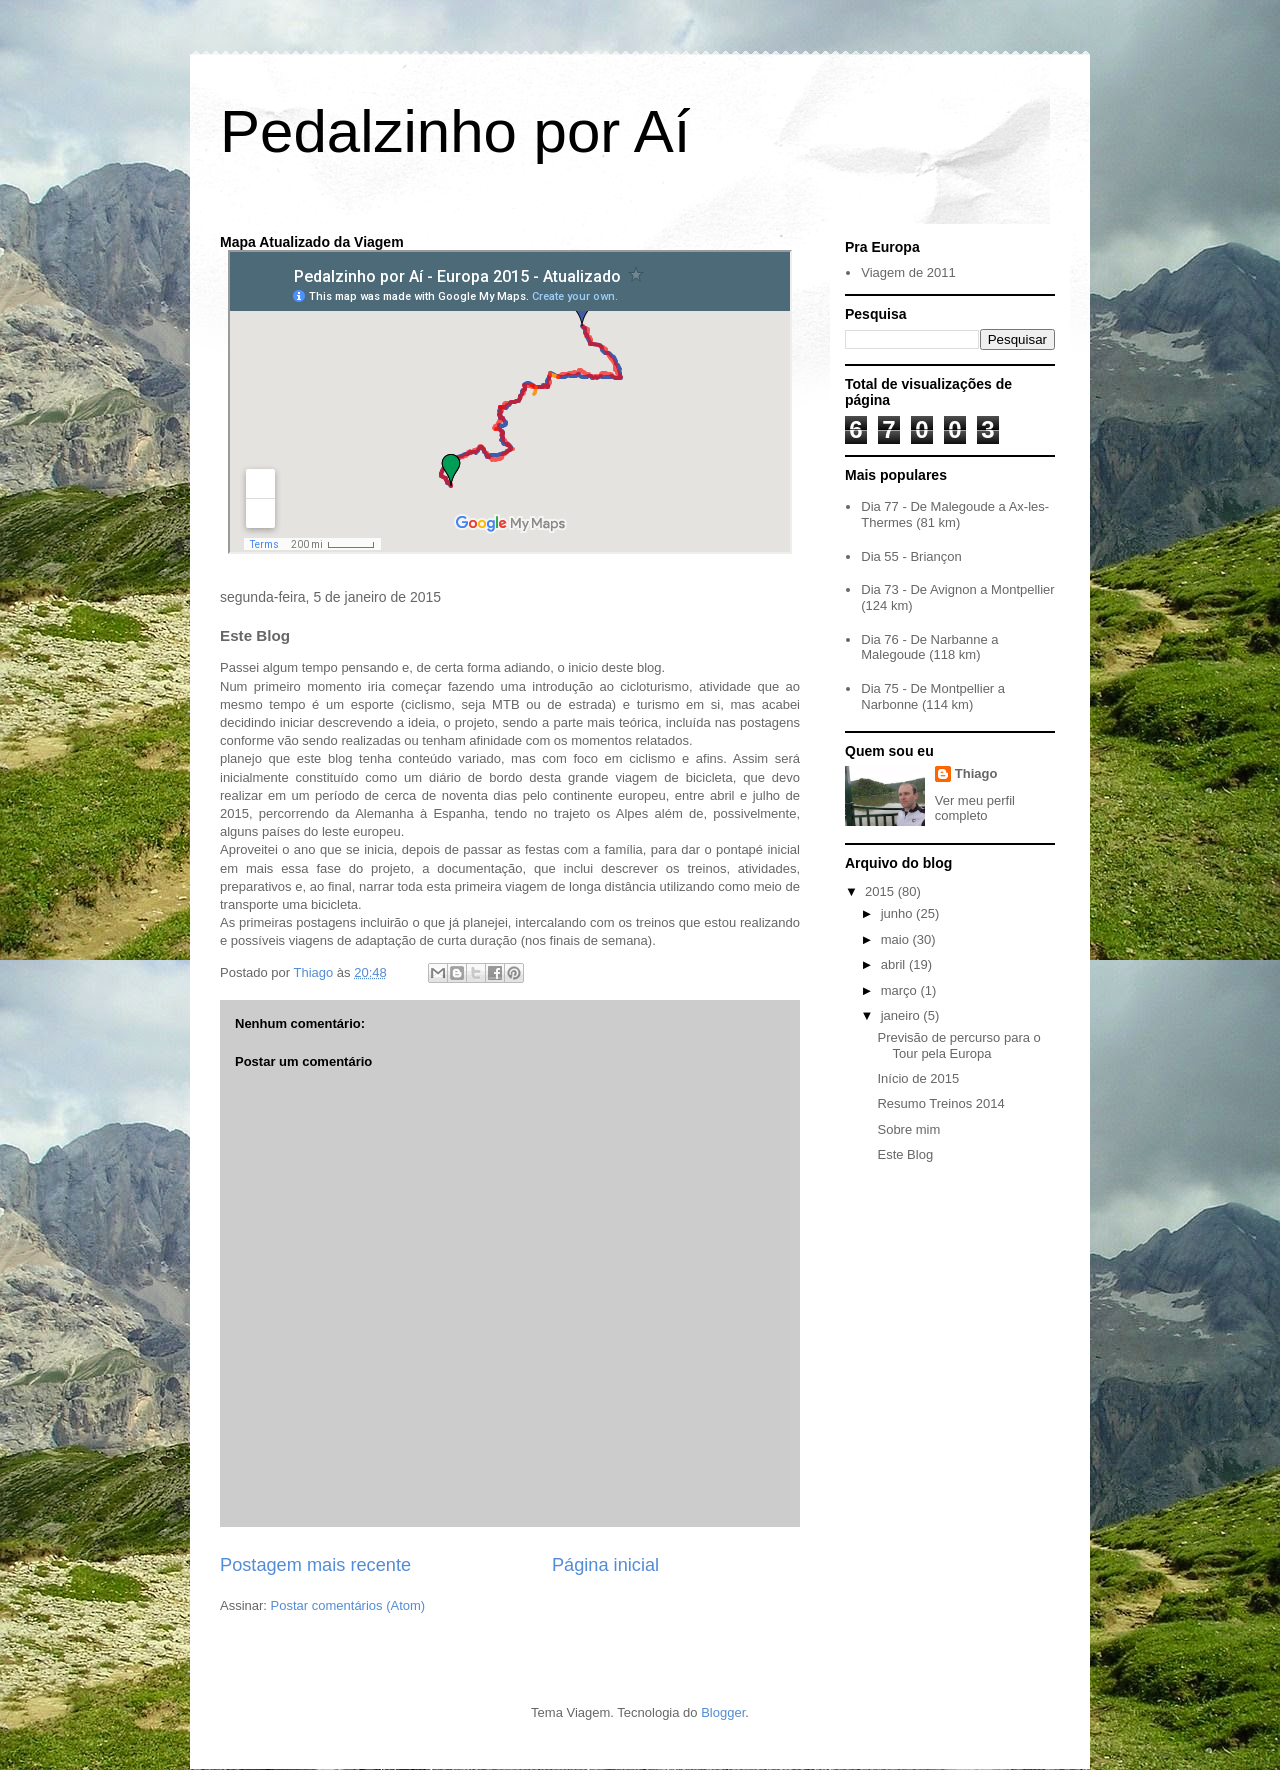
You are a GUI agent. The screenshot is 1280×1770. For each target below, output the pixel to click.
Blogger (723, 1712)
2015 (881, 891)
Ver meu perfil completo (975, 808)
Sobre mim (908, 1129)
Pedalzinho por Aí (455, 131)
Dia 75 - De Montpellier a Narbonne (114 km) (933, 696)
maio (897, 939)
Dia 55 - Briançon (911, 556)
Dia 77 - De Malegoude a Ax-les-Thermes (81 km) (955, 514)
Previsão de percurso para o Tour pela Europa (958, 1045)
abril (895, 964)
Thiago (976, 773)
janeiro (902, 1015)
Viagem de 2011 (908, 272)
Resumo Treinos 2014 (940, 1103)
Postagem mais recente (315, 1565)
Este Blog (905, 1154)
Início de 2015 (918, 1078)
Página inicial (605, 1565)
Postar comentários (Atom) (348, 1605)
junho (898, 913)
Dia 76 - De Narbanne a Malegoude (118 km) (929, 647)
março (901, 990)
